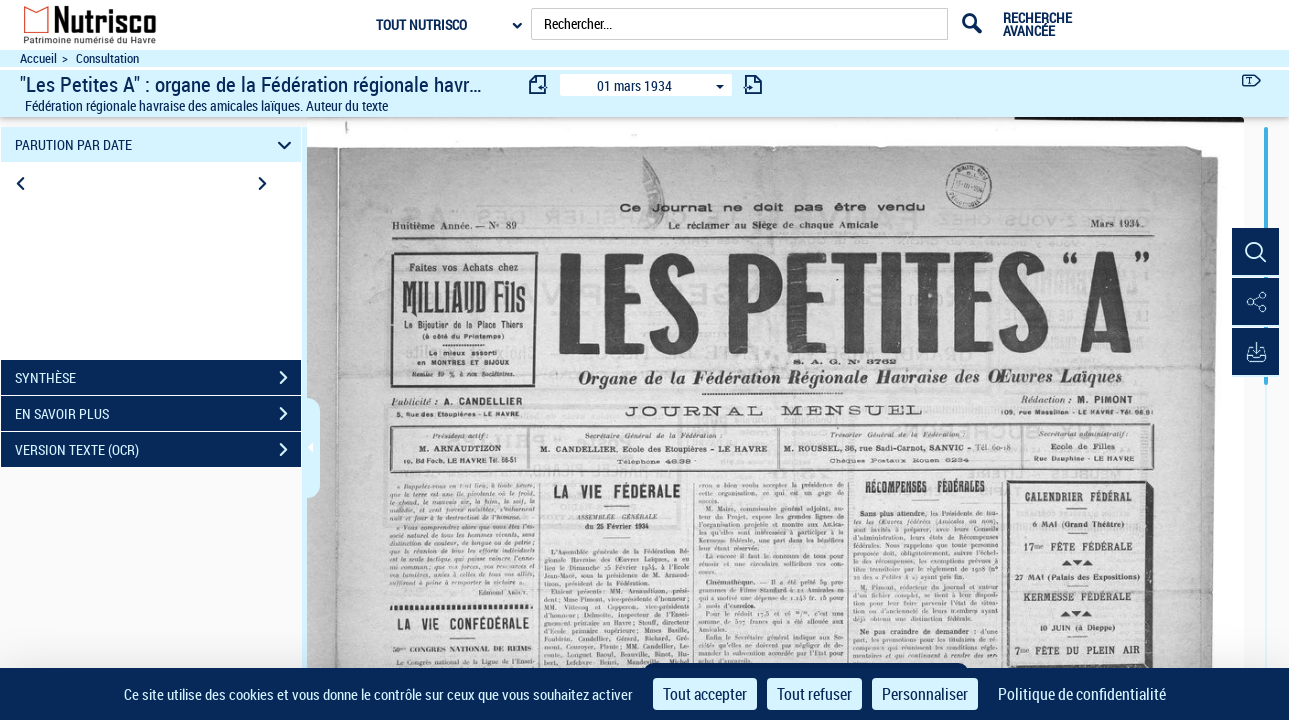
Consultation (107, 58)
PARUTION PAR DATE (156, 144)
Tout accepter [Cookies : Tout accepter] (705, 694)
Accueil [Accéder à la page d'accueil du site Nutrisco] (38, 58)
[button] (1254, 253)
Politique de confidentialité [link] (1082, 694)
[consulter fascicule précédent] (539, 84)
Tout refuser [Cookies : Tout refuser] (814, 694)
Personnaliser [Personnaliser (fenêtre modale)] (925, 694)
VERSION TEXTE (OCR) (158, 450)
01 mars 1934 (634, 85)
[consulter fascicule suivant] (753, 84)
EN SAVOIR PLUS (158, 414)
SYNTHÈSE (158, 378)
